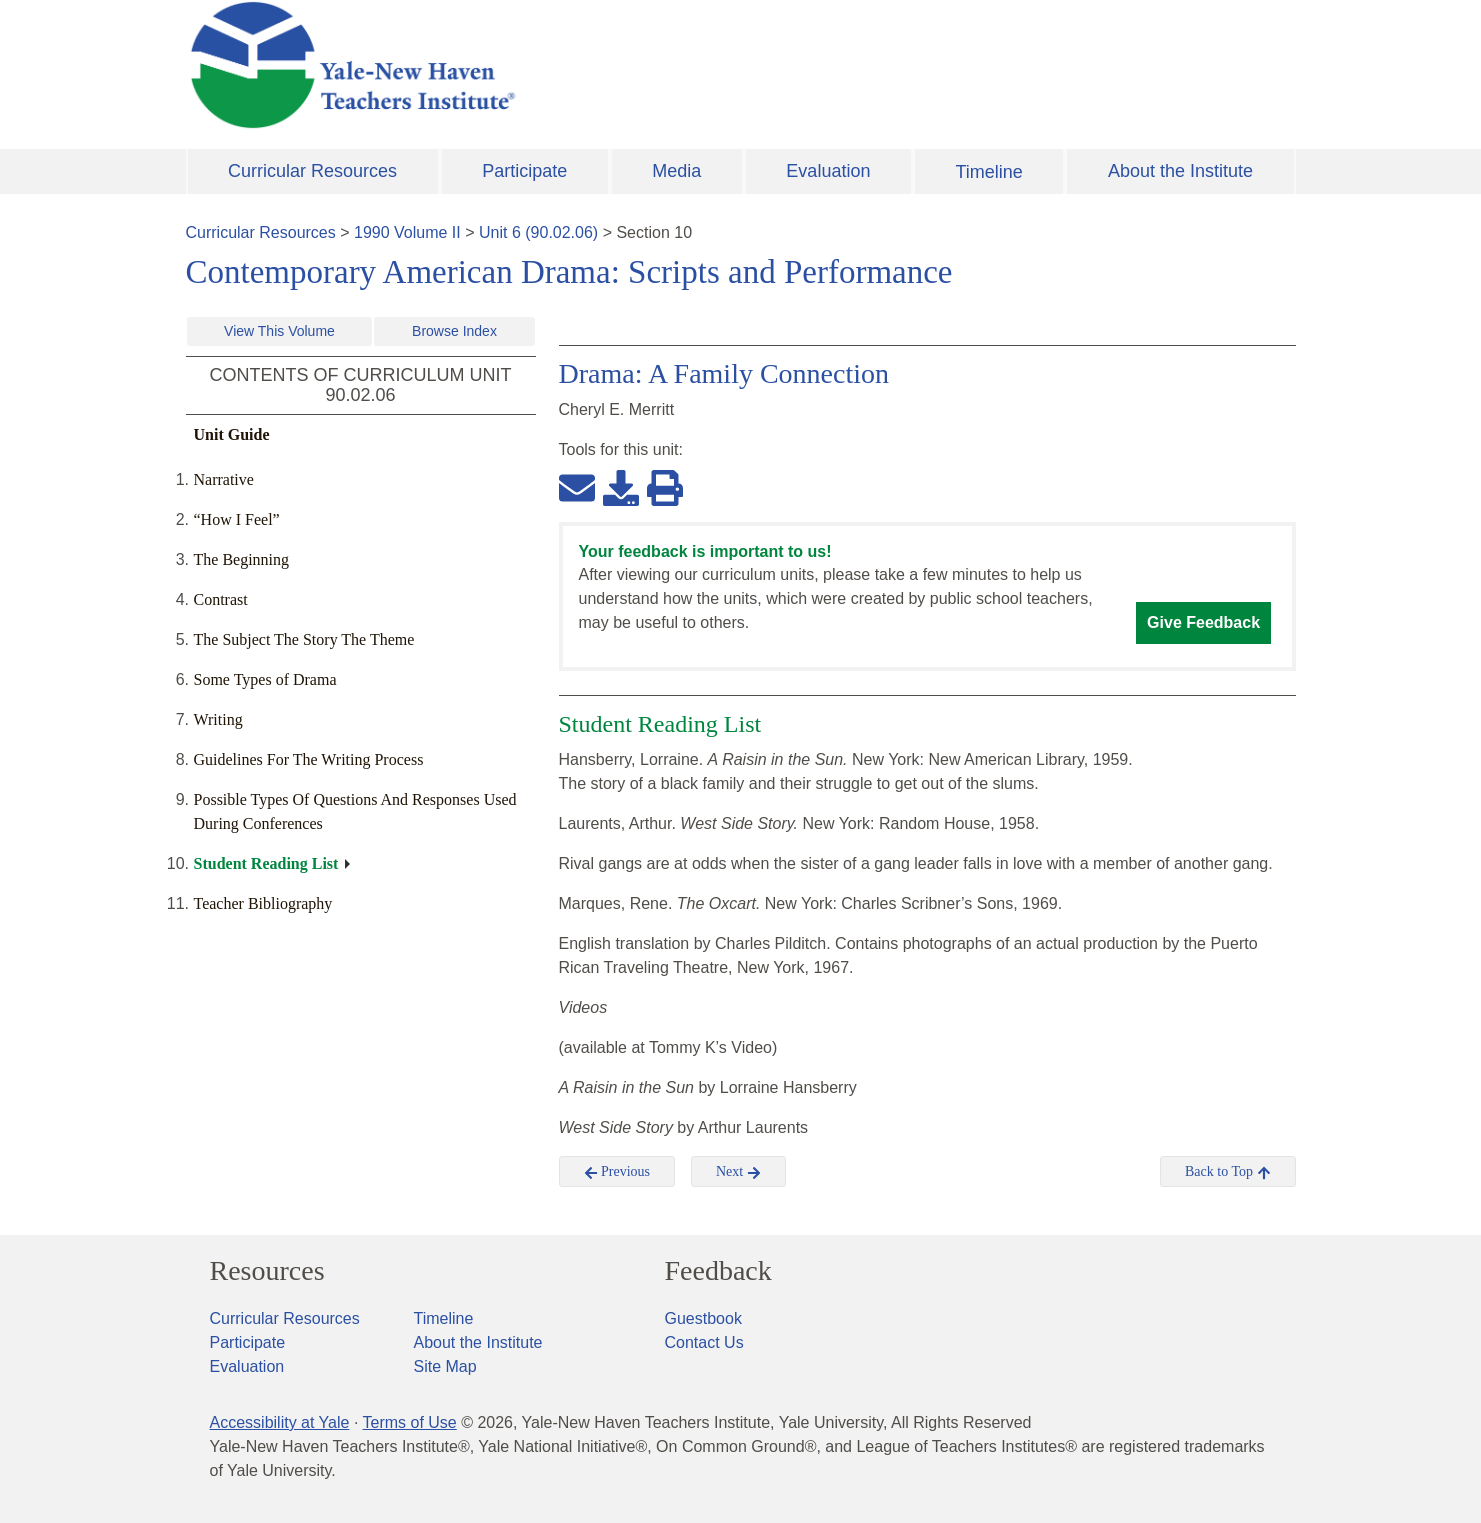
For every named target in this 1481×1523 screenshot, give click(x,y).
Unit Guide (232, 434)
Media (676, 171)
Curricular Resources (312, 171)
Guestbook (703, 1318)
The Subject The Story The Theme (304, 639)
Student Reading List (266, 863)
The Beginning (242, 559)
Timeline (988, 172)
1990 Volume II (407, 232)
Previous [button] (617, 1172)
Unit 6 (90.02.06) (538, 232)
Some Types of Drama (265, 679)
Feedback (718, 1271)
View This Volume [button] (279, 331)
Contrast (221, 599)
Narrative (224, 479)
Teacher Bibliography (263, 903)
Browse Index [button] (454, 331)
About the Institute (1180, 171)
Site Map (445, 1366)
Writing (218, 719)
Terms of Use (409, 1422)
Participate (524, 171)
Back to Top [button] (1227, 1172)
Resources (267, 1271)
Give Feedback (1203, 622)
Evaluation (828, 171)
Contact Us (704, 1342)
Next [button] (738, 1172)
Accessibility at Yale (280, 1422)
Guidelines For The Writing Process (309, 759)
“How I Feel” (237, 519)
